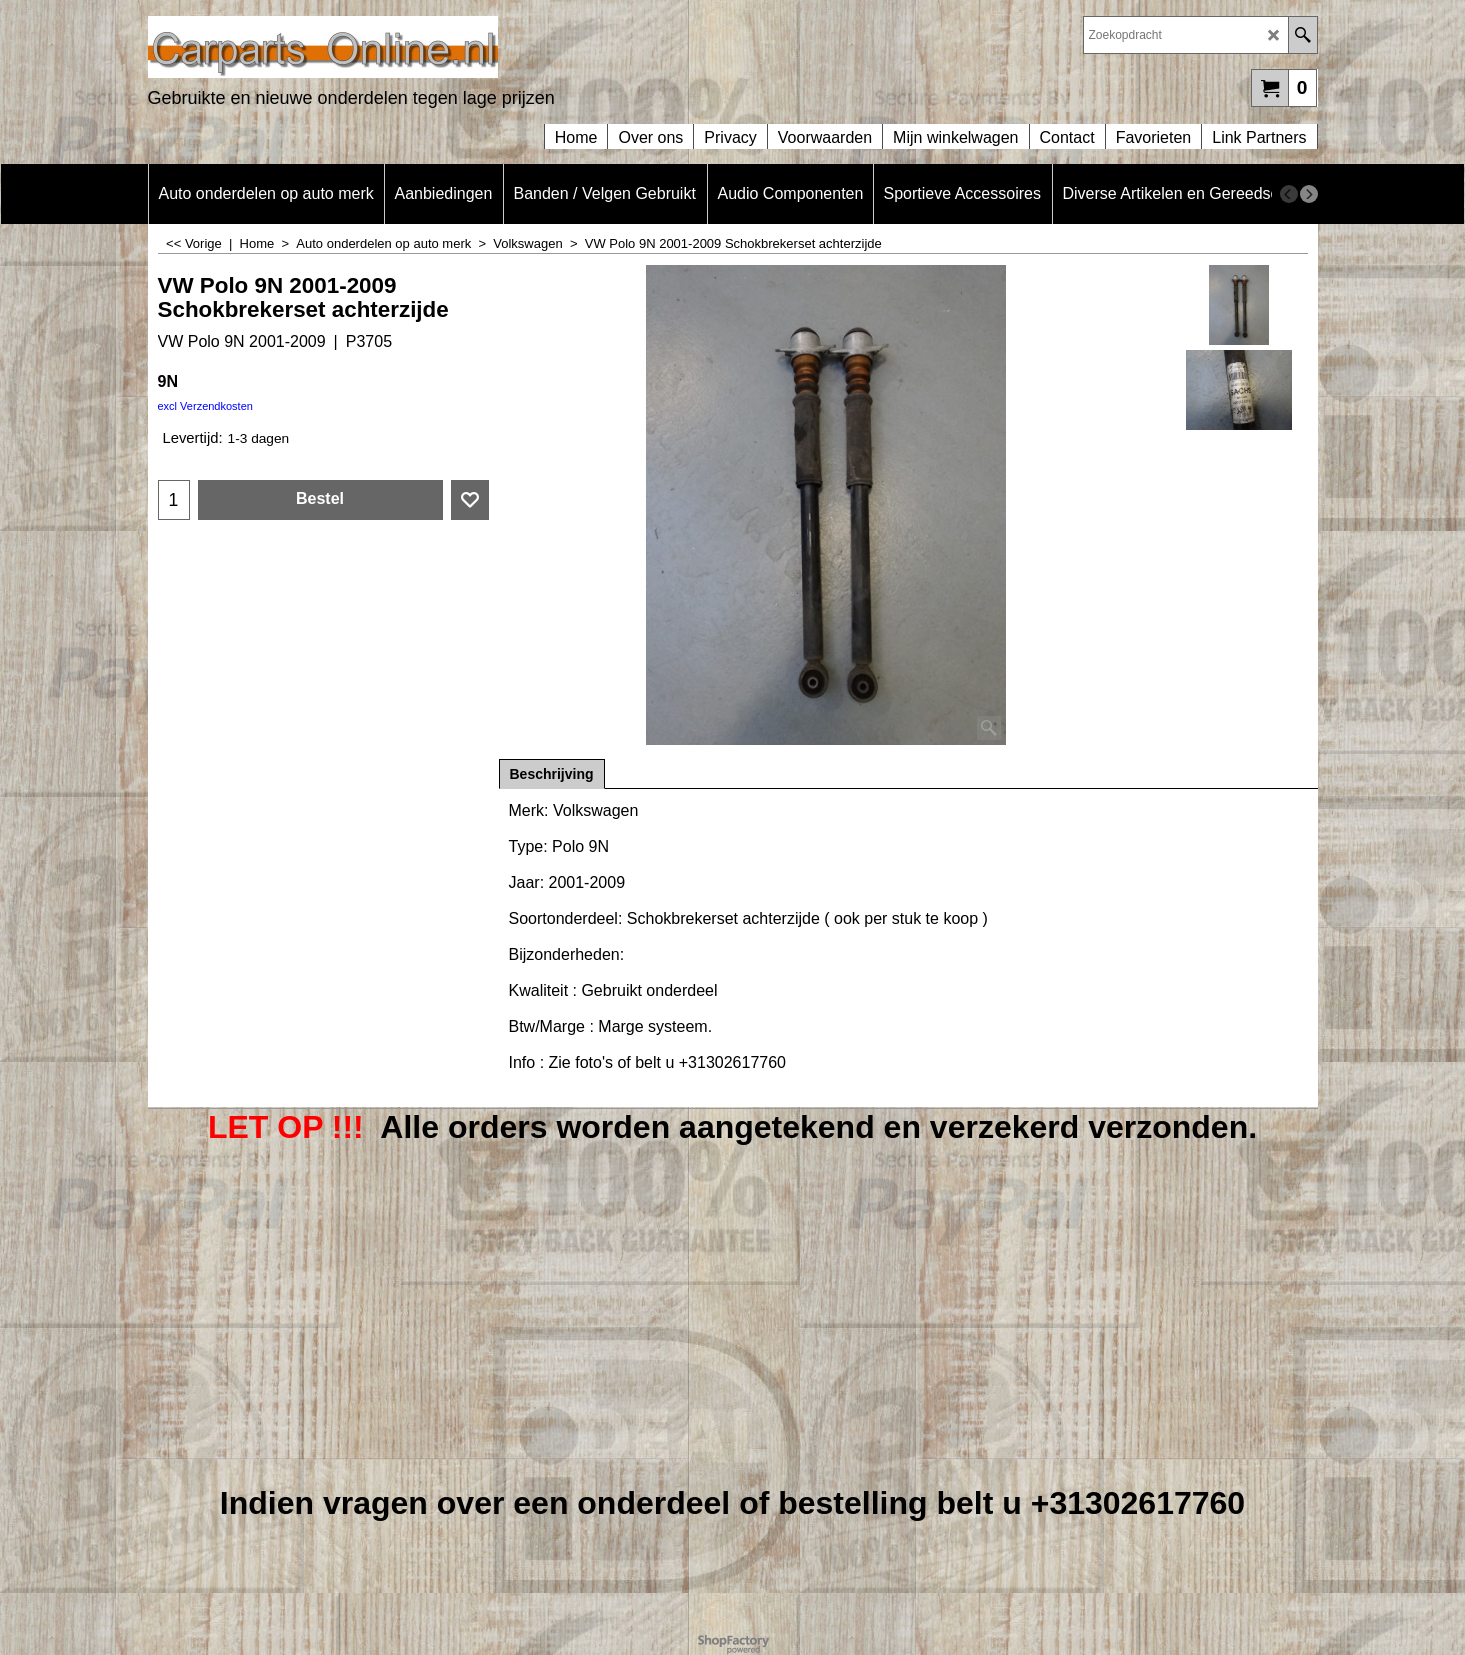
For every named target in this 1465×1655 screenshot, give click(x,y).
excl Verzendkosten (205, 406)
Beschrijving (552, 774)
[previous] (1289, 194)
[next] (1309, 194)
